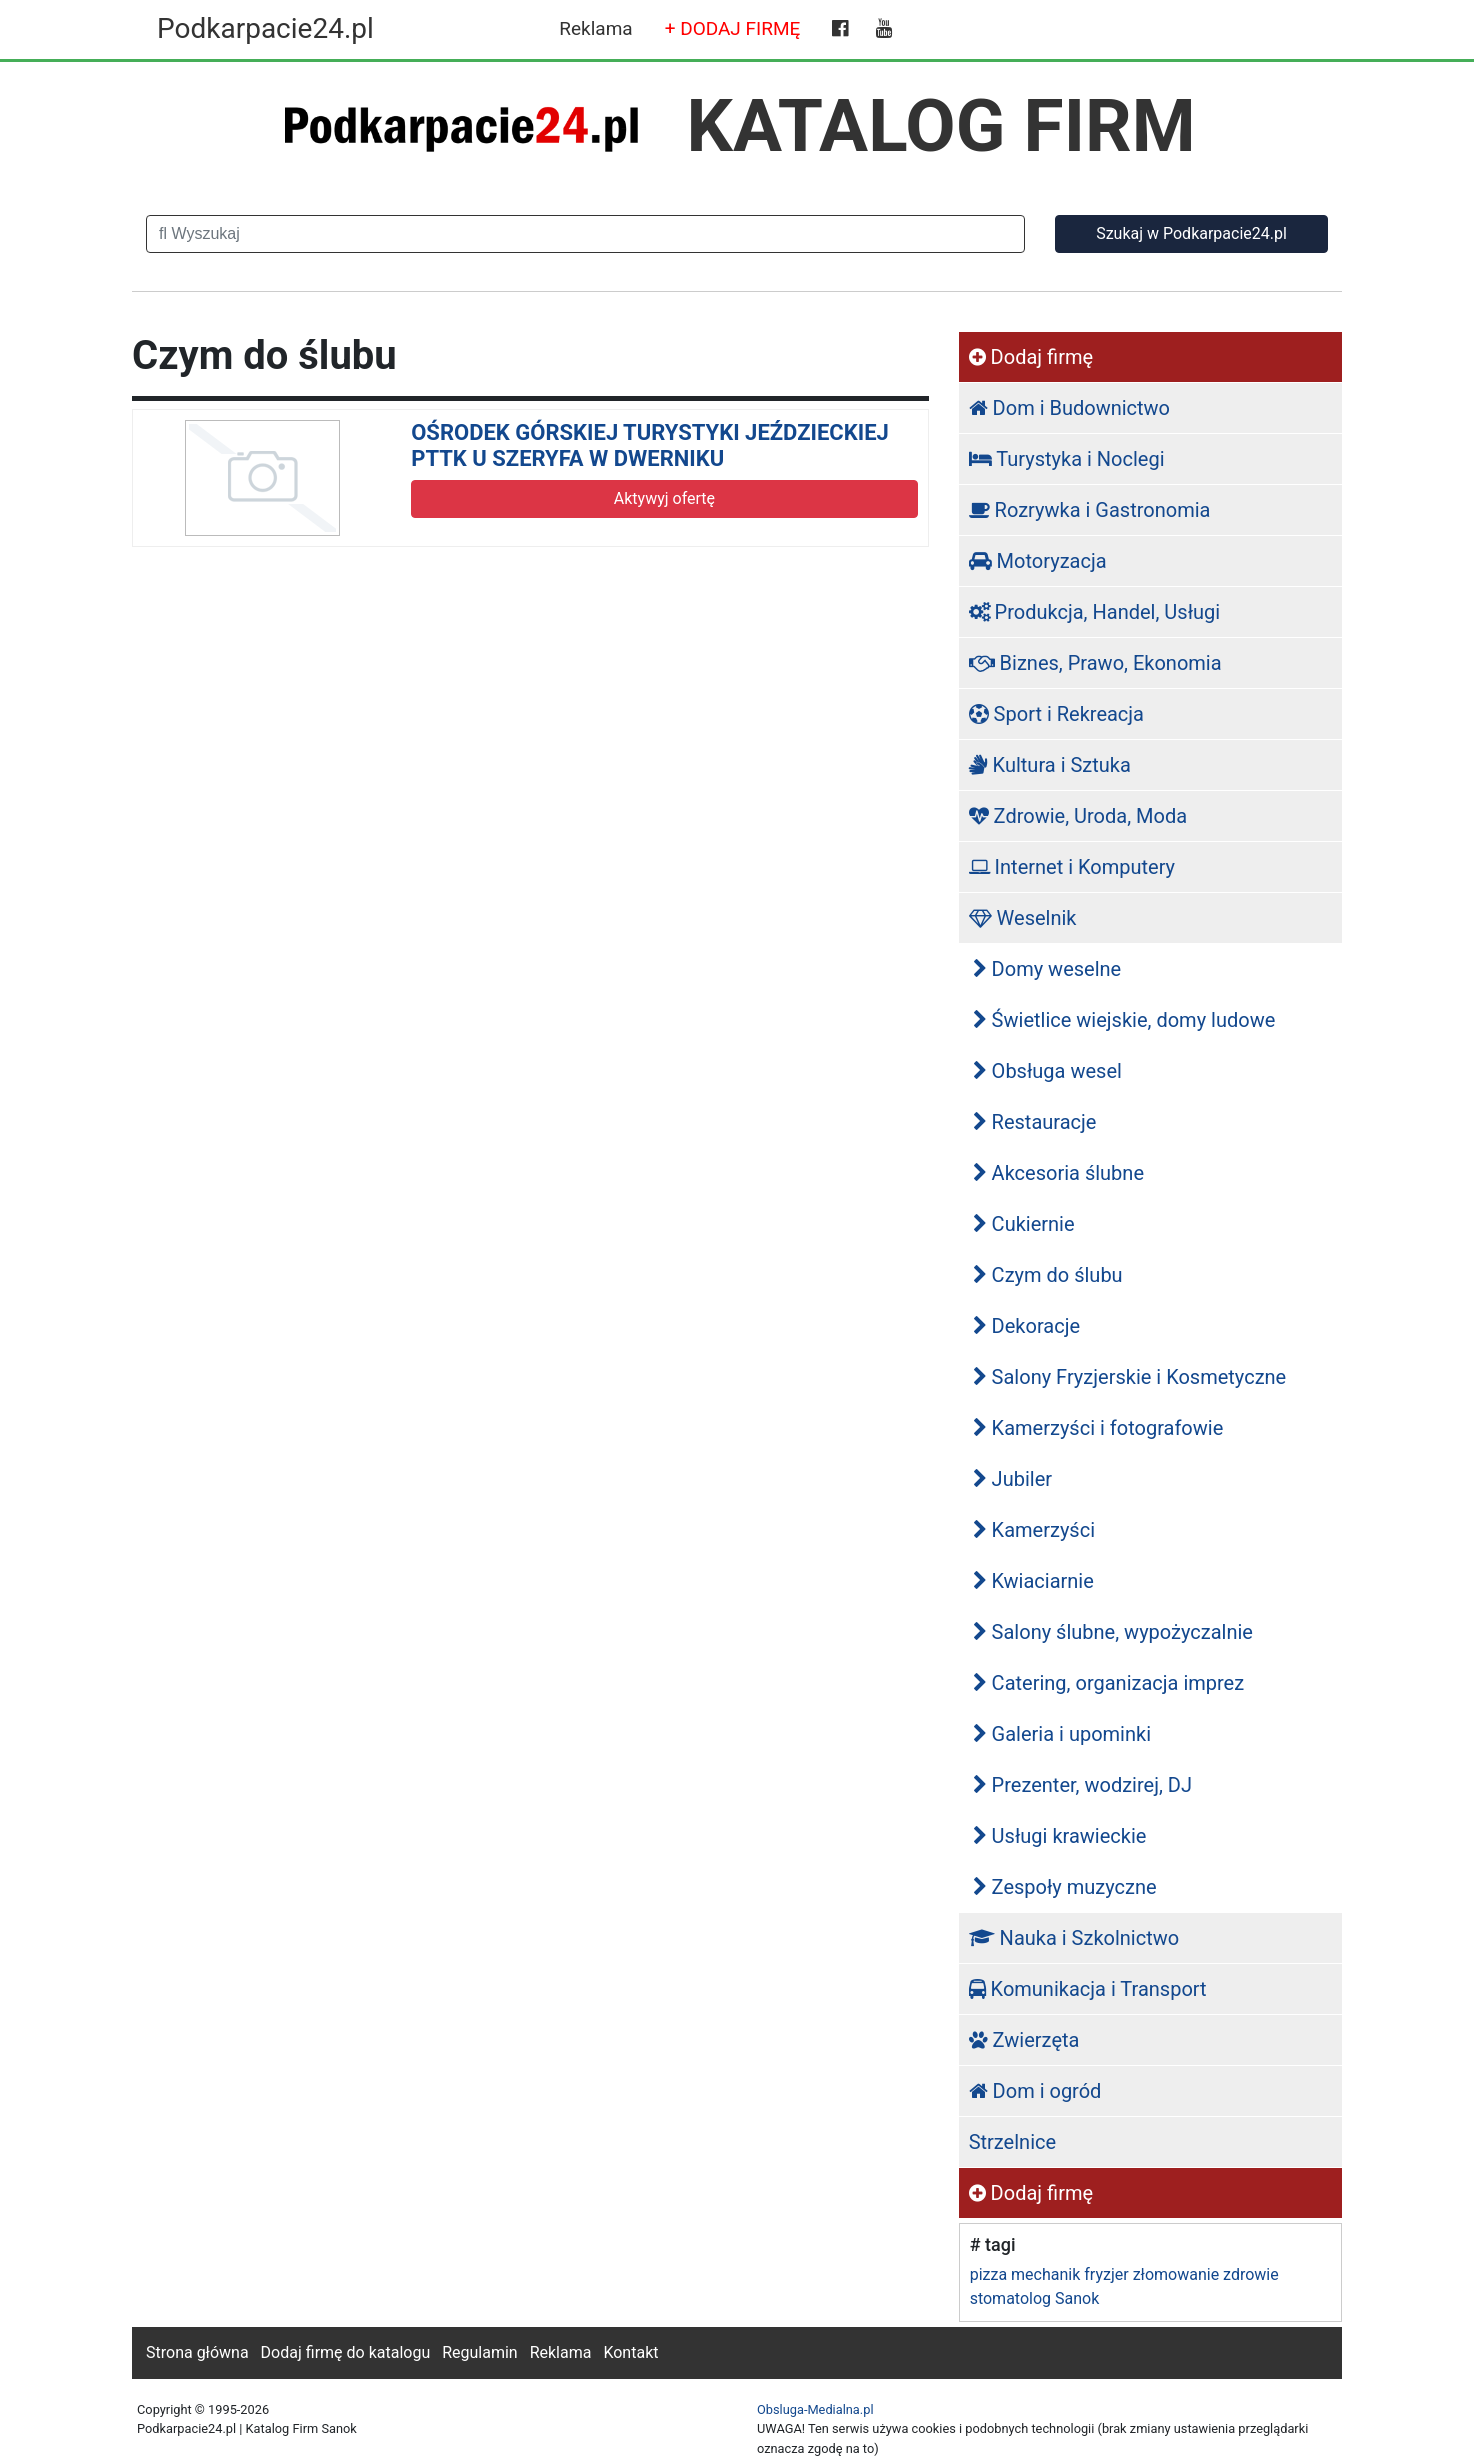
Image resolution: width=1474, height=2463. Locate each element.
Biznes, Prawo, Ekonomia (1095, 663)
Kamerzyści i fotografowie (1098, 1428)
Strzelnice (1012, 2142)
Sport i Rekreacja (1056, 714)
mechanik (1045, 2274)
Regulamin (480, 2352)
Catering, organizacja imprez (1108, 1683)
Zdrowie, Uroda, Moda (1078, 816)
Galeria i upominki (1062, 1734)
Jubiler (1012, 1479)
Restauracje (1035, 1122)
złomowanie (1176, 2274)
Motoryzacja (1038, 561)
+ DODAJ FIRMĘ (733, 28)
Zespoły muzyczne (1065, 1887)
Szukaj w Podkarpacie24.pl (1191, 233)
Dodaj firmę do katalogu (346, 2352)
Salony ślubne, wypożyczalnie (1113, 1632)
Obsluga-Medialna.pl (815, 2409)
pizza (988, 2274)
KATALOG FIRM (941, 126)
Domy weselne (1047, 969)
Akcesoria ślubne (1058, 1173)
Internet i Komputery (1072, 867)
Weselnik (1023, 918)
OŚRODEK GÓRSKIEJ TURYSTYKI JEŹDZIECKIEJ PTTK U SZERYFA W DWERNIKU (650, 445)
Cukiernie (1024, 1224)
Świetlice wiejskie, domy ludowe (1124, 1020)
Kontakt (630, 2352)
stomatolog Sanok (1035, 2298)
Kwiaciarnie (1033, 1581)
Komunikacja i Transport (1088, 1989)
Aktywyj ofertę (664, 498)
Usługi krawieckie (1060, 1836)
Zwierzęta (1024, 2040)
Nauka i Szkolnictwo (1074, 1938)
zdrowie (1251, 2274)
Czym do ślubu (1048, 1275)
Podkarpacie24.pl (265, 28)
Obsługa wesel (1047, 1071)
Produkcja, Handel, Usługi (1095, 612)
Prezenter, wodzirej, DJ (1082, 1785)
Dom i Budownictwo (1069, 408)
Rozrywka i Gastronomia (1090, 510)
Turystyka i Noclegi (1067, 459)
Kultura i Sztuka (1050, 765)
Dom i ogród (1035, 2091)
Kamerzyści (1034, 1530)
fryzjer (1106, 2274)
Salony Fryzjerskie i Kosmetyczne (1130, 1377)
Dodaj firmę (1031, 357)
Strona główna (197, 2352)
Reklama (595, 28)
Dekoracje (1026, 1326)
